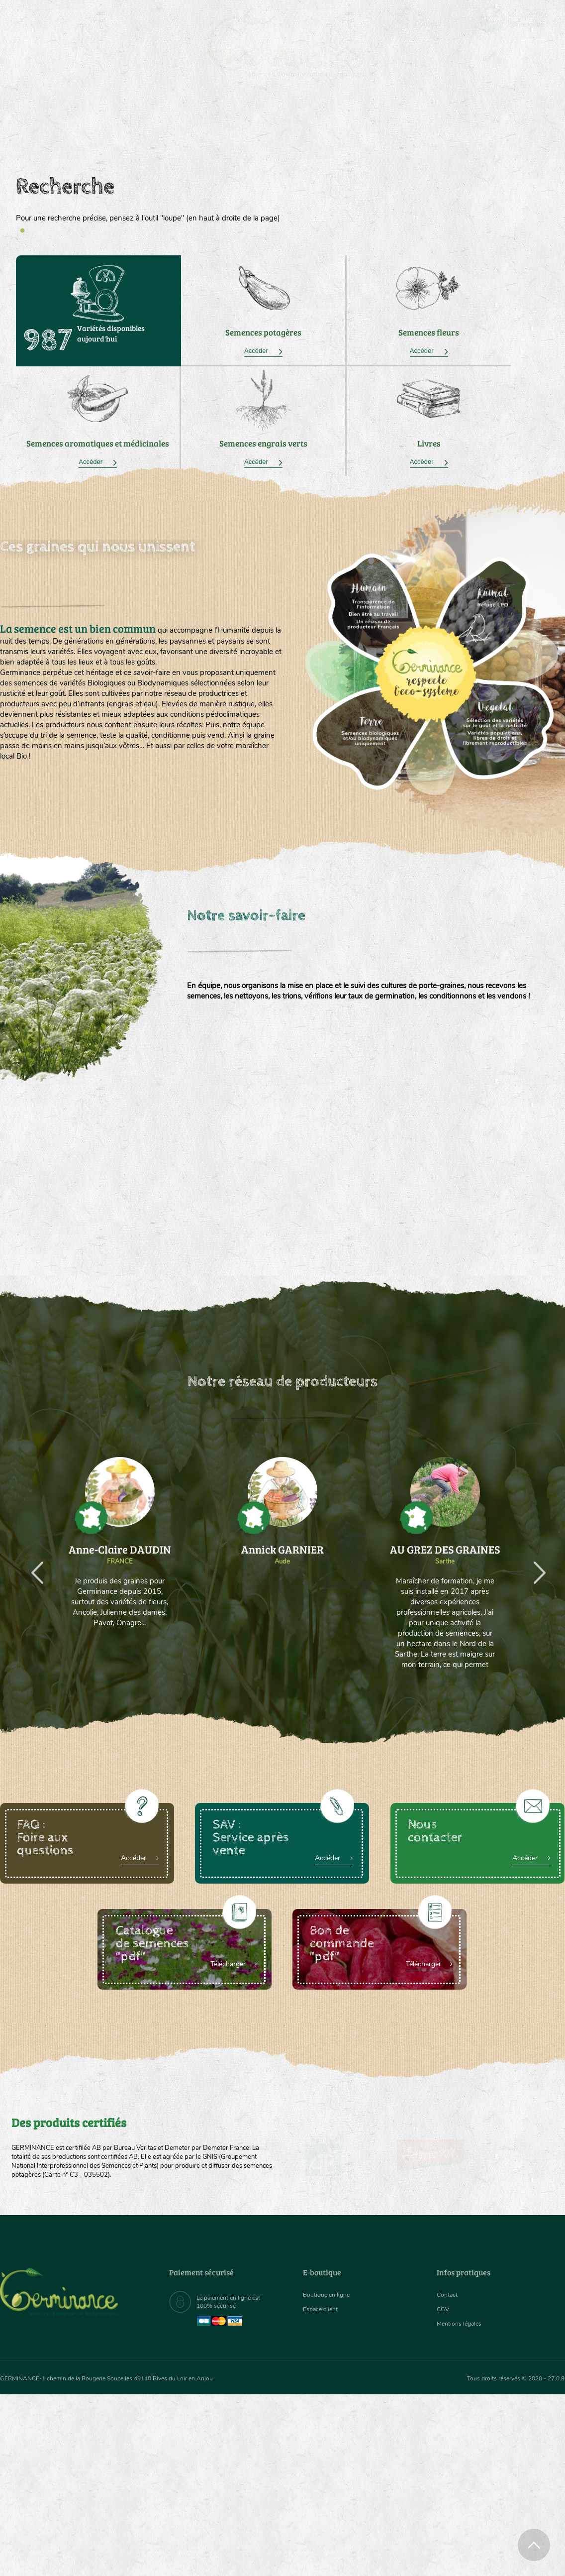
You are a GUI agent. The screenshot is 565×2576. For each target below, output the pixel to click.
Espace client (323, 2312)
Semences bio (76, 129)
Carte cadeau (252, 129)
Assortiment (352, 129)
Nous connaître (162, 129)
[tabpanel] (282, 200)
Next (533, 1565)
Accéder (263, 350)
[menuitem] (518, 19)
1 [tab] (22, 231)
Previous (31, 1565)
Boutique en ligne (481, 129)
